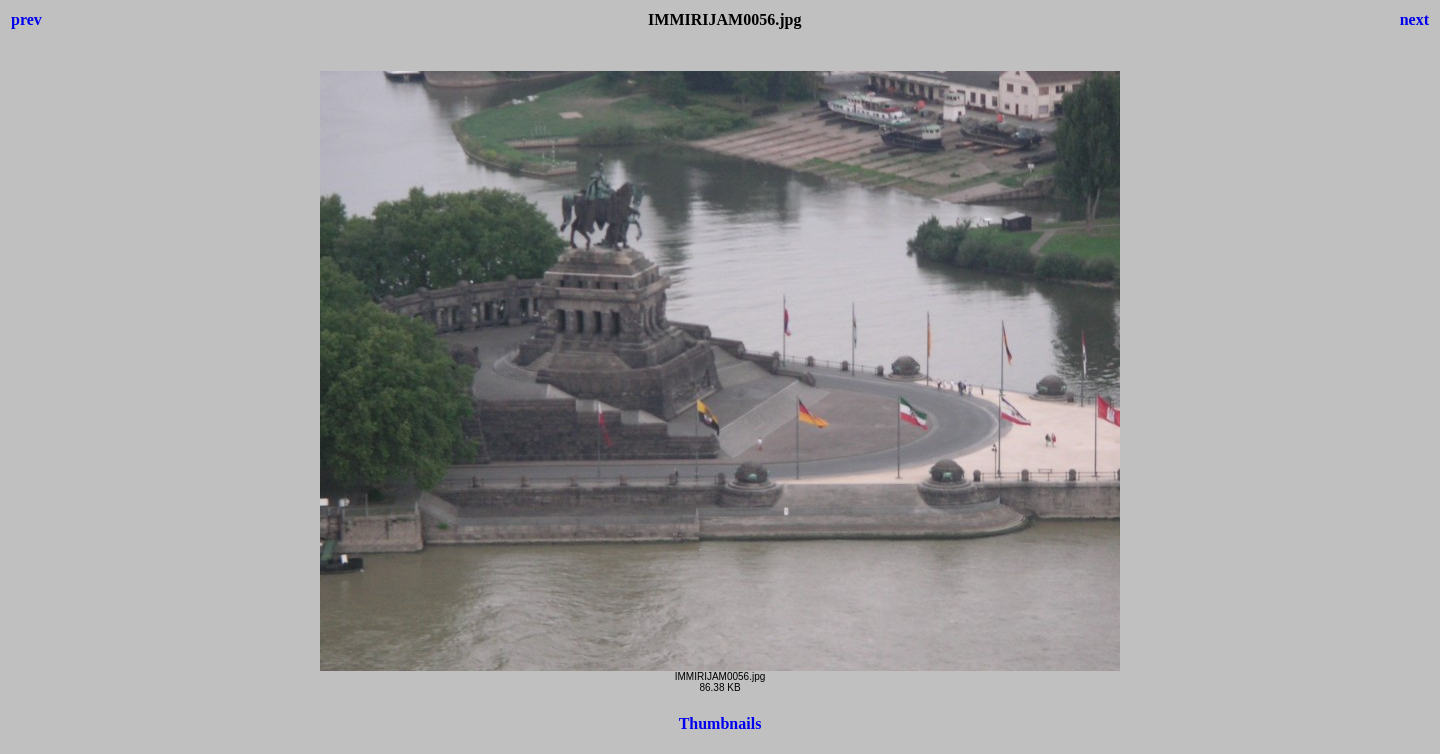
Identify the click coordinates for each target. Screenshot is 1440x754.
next (1414, 19)
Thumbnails (720, 723)
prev (26, 19)
